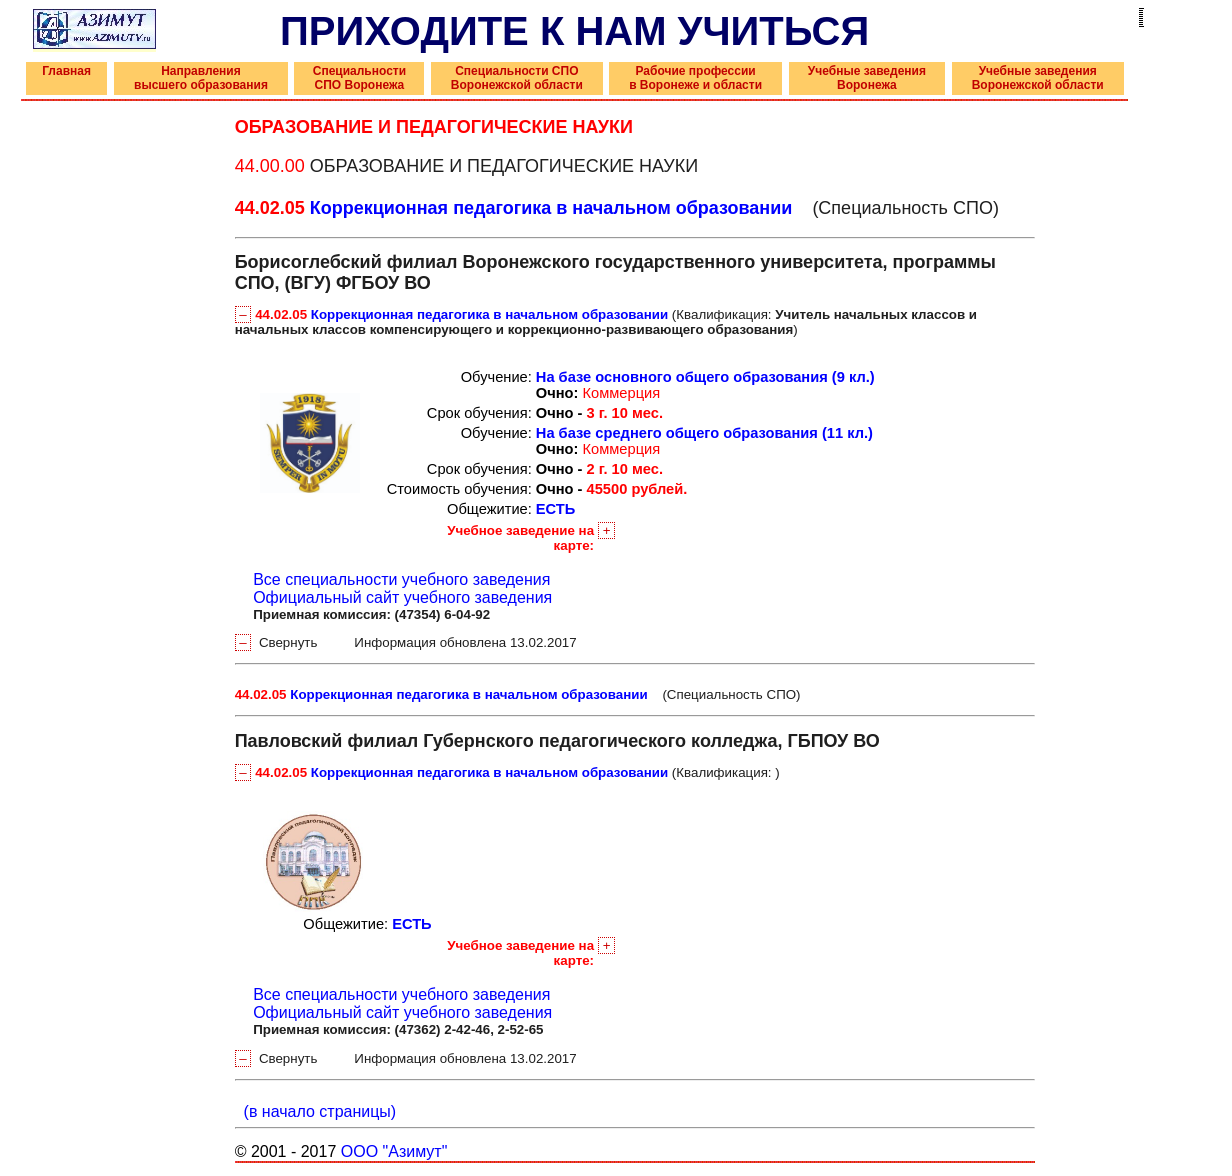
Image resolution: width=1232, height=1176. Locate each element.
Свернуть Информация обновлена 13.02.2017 (406, 642)
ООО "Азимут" (394, 1151)
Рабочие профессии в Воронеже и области (695, 78)
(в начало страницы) (316, 1111)
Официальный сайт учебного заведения (402, 597)
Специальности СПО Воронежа (359, 78)
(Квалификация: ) (606, 322)
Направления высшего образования (201, 78)
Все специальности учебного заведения (401, 579)
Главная (66, 71)
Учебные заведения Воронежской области (1038, 78)
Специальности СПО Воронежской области (517, 78)
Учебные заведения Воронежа (867, 78)
